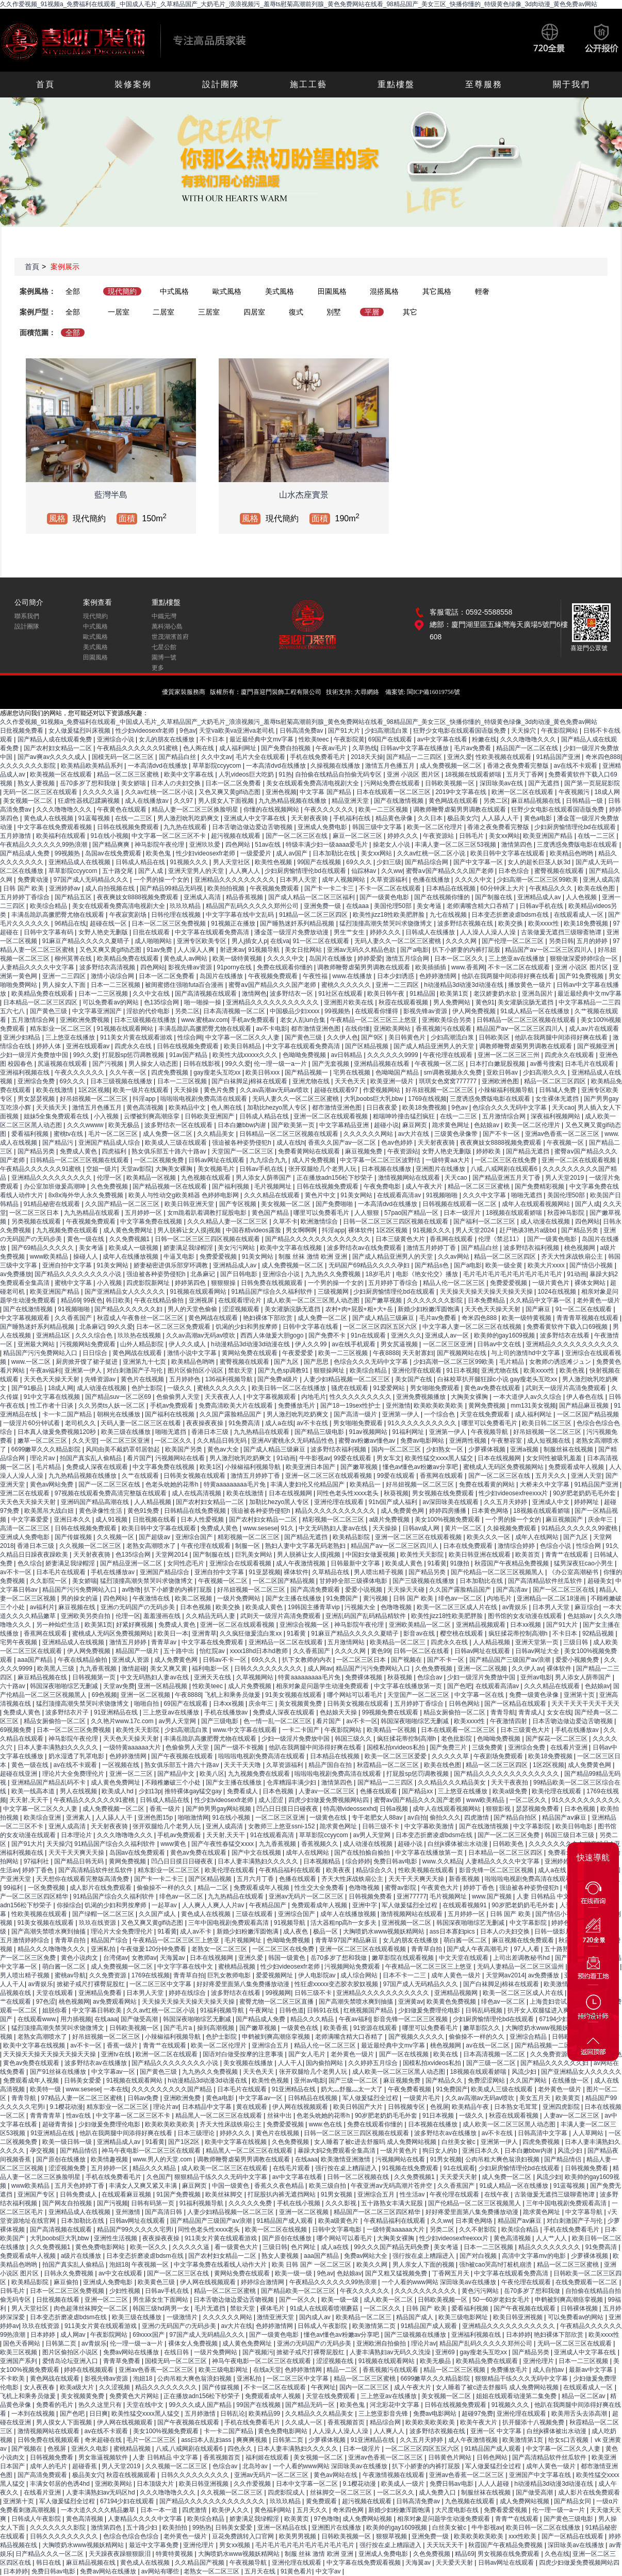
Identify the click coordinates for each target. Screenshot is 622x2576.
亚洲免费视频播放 (421, 1396)
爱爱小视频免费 (577, 1659)
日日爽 (98, 2413)
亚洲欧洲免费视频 (85, 1019)
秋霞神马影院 (566, 1212)
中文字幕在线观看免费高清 (213, 932)
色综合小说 (556, 1545)
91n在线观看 (369, 1335)
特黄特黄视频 (175, 2553)
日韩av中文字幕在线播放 (415, 748)
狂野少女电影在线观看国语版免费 (460, 730)
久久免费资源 (108, 1975)
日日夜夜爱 (382, 1107)
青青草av (164, 1642)
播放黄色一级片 (530, 984)
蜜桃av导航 (70, 1975)
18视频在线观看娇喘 (474, 774)
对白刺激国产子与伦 (135, 1370)
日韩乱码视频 (484, 2010)
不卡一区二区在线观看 (390, 888)
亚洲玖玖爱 (205, 844)
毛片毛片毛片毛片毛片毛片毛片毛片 (513, 1274)
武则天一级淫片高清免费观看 (567, 1388)
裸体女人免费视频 (193, 2343)
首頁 (45, 84)
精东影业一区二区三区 (61, 1028)
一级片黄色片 (551, 1282)
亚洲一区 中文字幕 (496, 2431)
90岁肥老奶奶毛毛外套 (585, 1493)
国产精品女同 (573, 2501)
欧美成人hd (118, 1791)
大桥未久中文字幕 (545, 1484)
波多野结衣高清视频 (108, 967)
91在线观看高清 (273, 1835)
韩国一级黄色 (287, 1957)
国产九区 (287, 1361)
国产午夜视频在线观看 (183, 1756)
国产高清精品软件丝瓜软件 (546, 1580)
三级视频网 (334, 1291)
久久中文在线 (152, 993)
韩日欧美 (118, 1300)
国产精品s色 (432, 1265)
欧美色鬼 (159, 853)
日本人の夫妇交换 (176, 783)
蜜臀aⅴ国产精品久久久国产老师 (450, 870)
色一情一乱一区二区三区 (278, 1721)
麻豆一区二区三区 (358, 835)
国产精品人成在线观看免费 (55, 739)
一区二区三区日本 (34, 1212)
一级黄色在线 (328, 1817)
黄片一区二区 (464, 1528)
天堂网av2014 (505, 1975)
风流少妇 (525, 2071)
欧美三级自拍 (328, 2185)
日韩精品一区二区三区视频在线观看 (527, 1019)
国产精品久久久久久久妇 (129, 1309)
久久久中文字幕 (485, 1195)
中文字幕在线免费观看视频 (55, 827)
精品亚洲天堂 (351, 800)
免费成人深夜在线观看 (97, 1467)
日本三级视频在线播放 (145, 1019)
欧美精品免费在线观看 (128, 958)
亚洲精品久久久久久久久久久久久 (273, 1002)
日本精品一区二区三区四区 (41, 1002)
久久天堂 (84, 1440)
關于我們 (571, 84)
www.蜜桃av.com (204, 1019)
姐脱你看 (55, 2010)
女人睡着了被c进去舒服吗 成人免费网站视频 (376, 2141)
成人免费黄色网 (403, 1510)
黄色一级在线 (86, 1239)
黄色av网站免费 (52, 1484)
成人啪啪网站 (154, 941)
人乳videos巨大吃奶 (247, 774)
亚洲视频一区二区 (407, 1922)
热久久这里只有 (100, 2404)
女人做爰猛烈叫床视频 (80, 730)
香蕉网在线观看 (452, 1239)
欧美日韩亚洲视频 (518, 2317)
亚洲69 (445, 2352)
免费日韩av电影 (396, 1861)
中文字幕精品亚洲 (344, 1125)
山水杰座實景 (304, 494)
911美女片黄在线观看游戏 (137, 1037)
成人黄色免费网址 (128, 1230)
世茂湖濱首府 (170, 636)
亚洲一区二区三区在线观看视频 (329, 1475)
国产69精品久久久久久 (43, 1247)
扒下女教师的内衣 (307, 1659)
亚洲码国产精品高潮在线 (95, 1502)
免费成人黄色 (79, 1151)
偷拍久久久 (445, 1817)
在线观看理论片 (240, 1300)
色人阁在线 (199, 748)
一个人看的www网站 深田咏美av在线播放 (440, 2282)
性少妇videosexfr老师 (146, 730)
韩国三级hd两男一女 (162, 2308)
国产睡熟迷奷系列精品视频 (298, 923)
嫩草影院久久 (482, 2028)
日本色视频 (196, 1607)
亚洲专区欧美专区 (202, 941)
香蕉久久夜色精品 (279, 2185)
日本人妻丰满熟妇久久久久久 (59, 1747)
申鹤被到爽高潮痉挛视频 (277, 2036)
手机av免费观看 (253, 1019)
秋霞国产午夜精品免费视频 (512, 1563)
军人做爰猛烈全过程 (410, 1905)
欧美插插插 (431, 967)
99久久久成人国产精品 (201, 2404)
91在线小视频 (109, 835)
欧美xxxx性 (544, 923)
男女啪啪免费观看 (435, 1388)
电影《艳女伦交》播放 (428, 1274)
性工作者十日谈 (52, 1405)
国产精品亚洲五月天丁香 (507, 1177)
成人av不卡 (196, 1931)
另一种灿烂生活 (58, 1624)
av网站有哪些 (161, 2571)
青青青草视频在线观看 (588, 1318)
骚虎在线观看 (350, 1388)
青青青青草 (46, 2115)
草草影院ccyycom (217, 765)
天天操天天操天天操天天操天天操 (487, 1291)
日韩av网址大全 (538, 1651)
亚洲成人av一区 (447, 1335)
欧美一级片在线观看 (141, 1090)
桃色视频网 (580, 1247)
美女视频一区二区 (28, 800)
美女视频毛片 (217, 1169)
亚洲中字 (365, 1905)
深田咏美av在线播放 (576, 2545)
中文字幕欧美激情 (429, 1826)
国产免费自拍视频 (286, 748)
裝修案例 (133, 84)
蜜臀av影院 (401, 1887)
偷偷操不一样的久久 (165, 1887)
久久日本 (431, 818)
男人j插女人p (249, 941)
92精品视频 (599, 1633)
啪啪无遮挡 (527, 1195)
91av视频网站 (369, 1431)
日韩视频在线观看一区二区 (460, 1204)
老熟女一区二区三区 (220, 1949)
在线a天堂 (267, 2369)
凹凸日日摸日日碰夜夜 (288, 1808)
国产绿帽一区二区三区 (104, 1914)
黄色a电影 (539, 818)
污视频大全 (361, 1607)
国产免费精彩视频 (540, 1186)
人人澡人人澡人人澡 (488, 932)
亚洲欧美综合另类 (447, 1019)
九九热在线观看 (185, 827)
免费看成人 (243, 1791)
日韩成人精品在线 (141, 862)
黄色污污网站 (481, 2290)
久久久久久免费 (250, 2203)
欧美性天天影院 (422, 1554)
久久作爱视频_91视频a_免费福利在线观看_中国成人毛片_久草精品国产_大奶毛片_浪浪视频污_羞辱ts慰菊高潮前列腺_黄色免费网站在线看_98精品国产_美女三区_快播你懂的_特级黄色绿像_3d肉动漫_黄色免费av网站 (298, 4)
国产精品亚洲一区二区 (131, 1563)
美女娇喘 (134, 783)
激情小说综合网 (113, 976)
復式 (296, 312)
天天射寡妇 (417, 1353)
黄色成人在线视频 (49, 818)
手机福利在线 (352, 818)
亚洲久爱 (459, 757)
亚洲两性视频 (468, 1440)
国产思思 (317, 1361)
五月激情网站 (347, 1642)
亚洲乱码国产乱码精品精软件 (366, 1616)
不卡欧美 (13, 2378)
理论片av (43, 1458)
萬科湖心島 (167, 626)
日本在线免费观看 (468, 1545)
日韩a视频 (395, 1808)
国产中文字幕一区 (478, 862)
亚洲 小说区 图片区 (414, 774)
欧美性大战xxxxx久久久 (245, 1055)
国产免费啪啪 (335, 1204)
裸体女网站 (591, 1282)
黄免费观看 (322, 2501)
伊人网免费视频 (474, 1011)
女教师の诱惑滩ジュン (561, 1361)
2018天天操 (367, 757)
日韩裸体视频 (580, 2308)
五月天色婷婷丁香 (80, 2185)
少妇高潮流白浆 (387, 730)
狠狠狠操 (224, 1282)
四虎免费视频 (170, 1072)
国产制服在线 (494, 897)
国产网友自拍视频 (67, 2203)
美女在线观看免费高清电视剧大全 (313, 783)
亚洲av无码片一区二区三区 (307, 1896)
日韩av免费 (143, 2098)
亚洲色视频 (281, 792)
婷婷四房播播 (448, 1510)
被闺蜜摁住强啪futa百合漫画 (185, 984)
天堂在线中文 (145, 2404)
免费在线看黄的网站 (487, 1484)
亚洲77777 (411, 1896)
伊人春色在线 (585, 1396)
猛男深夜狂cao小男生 (584, 1563)
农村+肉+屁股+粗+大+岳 (360, 1309)
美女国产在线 (414, 1379)
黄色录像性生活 (101, 1510)
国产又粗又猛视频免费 (397, 2273)
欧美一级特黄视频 (238, 958)
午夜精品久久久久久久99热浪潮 (44, 844)
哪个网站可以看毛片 (355, 1694)
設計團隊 (220, 84)
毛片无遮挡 (210, 2308)
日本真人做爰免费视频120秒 (57, 1431)
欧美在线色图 (597, 888)
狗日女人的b (440, 2150)
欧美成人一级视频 (134, 1247)
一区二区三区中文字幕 (161, 1984)
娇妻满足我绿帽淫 (189, 1247)
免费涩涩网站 (487, 2080)
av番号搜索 (546, 1063)
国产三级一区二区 (491, 2063)
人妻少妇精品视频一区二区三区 (347, 1379)
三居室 (209, 312)
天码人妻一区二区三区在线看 (142, 1423)
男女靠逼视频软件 (103, 2457)
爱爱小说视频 (364, 1589)
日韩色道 (291, 2010)
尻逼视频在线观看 (63, 1063)
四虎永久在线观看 (570, 1055)
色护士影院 (148, 1388)
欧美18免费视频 (587, 923)
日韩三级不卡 (381, 1826)
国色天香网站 (22, 2343)
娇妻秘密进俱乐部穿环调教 (171, 1265)
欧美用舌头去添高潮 (580, 2413)
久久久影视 (341, 2203)
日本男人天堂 (299, 879)
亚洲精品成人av (540, 897)
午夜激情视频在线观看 (394, 2475)
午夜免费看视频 (410, 2089)
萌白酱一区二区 (466, 1940)
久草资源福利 (389, 879)
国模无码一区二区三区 (123, 757)
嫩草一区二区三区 (43, 1440)
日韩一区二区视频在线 (358, 2177)
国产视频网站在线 (462, 1353)
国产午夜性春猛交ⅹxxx (223, 1843)
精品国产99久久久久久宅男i (136, 2229)
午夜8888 (386, 1353)
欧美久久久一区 (489, 1537)
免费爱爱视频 (219, 1256)
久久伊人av (527, 1668)
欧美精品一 (366, 1484)
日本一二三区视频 (116, 984)
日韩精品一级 (585, 800)
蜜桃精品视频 (237, 1966)
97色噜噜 (326, 2518)
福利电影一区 (211, 1668)
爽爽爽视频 (252, 2439)
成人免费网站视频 (525, 2501)
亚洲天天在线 (213, 1677)
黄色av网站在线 (336, 2475)
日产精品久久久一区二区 (50, 2553)
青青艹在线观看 (567, 1554)
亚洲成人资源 (131, 1659)
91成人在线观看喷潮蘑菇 (325, 2308)
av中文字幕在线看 (443, 739)
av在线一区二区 (488, 2045)
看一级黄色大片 (237, 2247)
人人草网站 (588, 2133)
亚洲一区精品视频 (163, 1686)
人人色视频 (582, 897)
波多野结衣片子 (67, 1712)
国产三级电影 (220, 1721)
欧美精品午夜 (471, 2106)
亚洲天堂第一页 (537, 1642)
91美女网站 (357, 1195)
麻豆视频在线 (77, 1607)
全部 (73, 291)
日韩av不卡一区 (225, 1659)
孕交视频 (43, 2150)
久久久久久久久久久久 (426, 2290)
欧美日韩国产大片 (358, 2106)
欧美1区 (211, 1467)
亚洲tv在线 (117, 2054)
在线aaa (358, 906)
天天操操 (187, 1090)
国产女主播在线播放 (294, 1598)
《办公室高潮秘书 (574, 1572)
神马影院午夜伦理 (160, 844)
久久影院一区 (49, 1580)
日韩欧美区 (495, 1037)
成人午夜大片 (424, 1186)
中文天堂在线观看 (464, 1957)
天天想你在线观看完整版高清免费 (83, 1879)
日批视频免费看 (22, 730)
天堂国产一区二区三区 (243, 1151)
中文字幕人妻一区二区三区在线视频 (472, 1326)
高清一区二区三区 (25, 1528)
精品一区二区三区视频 (455, 2369)
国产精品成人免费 (25, 853)
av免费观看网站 (115, 2001)
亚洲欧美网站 (392, 1028)
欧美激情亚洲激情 (346, 2159)
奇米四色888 (602, 757)
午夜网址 (262, 2010)
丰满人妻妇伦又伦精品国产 (308, 1484)
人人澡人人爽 (196, 949)
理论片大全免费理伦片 (74, 1773)
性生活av (413, 2194)
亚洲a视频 (525, 1449)
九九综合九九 (269, 1160)
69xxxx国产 (149, 2334)
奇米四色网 (349, 2510)
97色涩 (45, 2001)
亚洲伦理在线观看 (417, 1370)
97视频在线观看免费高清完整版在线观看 (112, 1493)
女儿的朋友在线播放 (167, 739)
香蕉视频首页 (347, 2422)
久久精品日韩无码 (222, 1440)
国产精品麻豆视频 (584, 1405)
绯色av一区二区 (461, 1598)
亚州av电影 (536, 1677)
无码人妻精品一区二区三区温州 (521, 1966)
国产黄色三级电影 (569, 2518)
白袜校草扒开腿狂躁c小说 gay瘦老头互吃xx (498, 1379)
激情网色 (254, 993)
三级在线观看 (255, 1914)
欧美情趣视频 (110, 2159)
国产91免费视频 (582, 976)
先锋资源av (101, 1379)
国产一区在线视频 (404, 2054)
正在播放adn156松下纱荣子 (335, 1177)
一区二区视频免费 (159, 1160)
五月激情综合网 (33, 1019)
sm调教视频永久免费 (453, 1072)
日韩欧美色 (509, 1843)
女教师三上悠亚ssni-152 (282, 1826)
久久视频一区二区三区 (91, 1545)
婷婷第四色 (191, 1282)
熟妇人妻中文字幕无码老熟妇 (306, 1545)
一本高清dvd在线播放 (158, 765)
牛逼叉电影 (179, 1256)
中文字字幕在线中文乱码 (240, 914)
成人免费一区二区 (168, 1133)
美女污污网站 (237, 1247)
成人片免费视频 (314, 1160)
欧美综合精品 (49, 906)
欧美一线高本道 (33, 1791)
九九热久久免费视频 (333, 1274)
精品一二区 (214, 1887)
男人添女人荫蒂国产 (264, 1177)
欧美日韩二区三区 (547, 1423)
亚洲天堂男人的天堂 (196, 870)
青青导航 (502, 1712)
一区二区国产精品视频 (588, 1414)
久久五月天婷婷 (506, 1502)
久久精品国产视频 (200, 2562)
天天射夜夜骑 (310, 818)
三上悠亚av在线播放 (517, 958)
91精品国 (423, 993)
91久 (288, 1528)
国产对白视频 (479, 2255)
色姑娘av (487, 1125)
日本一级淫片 (463, 1212)
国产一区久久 (298, 2299)
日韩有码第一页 (153, 2203)
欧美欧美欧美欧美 (439, 1405)
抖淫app (145, 1098)
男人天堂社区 (232, 862)
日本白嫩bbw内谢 (243, 1125)
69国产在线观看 (391, 739)
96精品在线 (70, 923)
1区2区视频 (94, 1090)
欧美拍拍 (175, 2527)
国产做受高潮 (140, 2019)
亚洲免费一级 (323, 906)
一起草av (165, 1905)
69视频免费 (17, 1729)
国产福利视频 (231, 1186)
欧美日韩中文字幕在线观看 (508, 853)
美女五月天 (535, 2098)
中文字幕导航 (584, 2212)
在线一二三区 (134, 818)
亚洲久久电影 (90, 2448)
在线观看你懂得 (377, 1011)
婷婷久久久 (403, 835)
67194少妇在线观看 (128, 2501)
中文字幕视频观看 (25, 1318)
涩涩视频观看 (241, 1309)
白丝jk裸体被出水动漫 (458, 1843)
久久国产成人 (158, 1914)
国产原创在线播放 (61, 2159)
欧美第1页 (455, 993)
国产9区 (373, 1037)
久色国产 (158, 2177)
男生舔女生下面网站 (161, 2299)
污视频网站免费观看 (88, 1344)
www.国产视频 (492, 1896)
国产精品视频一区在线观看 (170, 1186)
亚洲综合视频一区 (305, 1624)
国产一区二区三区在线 (297, 835)
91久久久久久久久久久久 (423, 1423)
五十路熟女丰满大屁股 (392, 2203)
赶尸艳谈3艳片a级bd (528, 1230)
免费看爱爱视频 (506, 2510)
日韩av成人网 (421, 1528)
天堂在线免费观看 (485, 1414)
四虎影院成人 (287, 2492)
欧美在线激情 (55, 1090)
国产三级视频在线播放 (424, 1580)
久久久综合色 (94, 1335)
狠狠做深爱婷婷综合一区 (584, 958)
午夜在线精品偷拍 (159, 1300)
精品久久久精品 (312, 2019)
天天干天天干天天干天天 (585, 1703)
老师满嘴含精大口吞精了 (481, 906)
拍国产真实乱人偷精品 (91, 1458)
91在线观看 (459, 2168)
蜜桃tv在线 (69, 1133)
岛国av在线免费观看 (114, 853)
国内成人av (315, 2317)
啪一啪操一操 (203, 1002)
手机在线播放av (113, 1572)
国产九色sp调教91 (284, 1370)
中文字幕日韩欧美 (97, 2010)
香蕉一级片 (166, 1808)
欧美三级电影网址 (463, 2317)
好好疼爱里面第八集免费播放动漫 (244, 1984)
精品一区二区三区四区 (555, 1081)
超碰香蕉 (85, 2466)
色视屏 (439, 2106)
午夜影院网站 (560, 730)
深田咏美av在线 (502, 783)
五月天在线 (260, 2571)
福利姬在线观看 (267, 2457)
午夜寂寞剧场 (128, 914)
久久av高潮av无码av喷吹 (275, 1090)
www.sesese (260, 1528)
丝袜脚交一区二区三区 (341, 2492)
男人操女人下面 (64, 984)
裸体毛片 (273, 2308)
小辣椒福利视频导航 (506, 1090)
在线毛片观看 (292, 2168)
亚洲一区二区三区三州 (509, 1055)
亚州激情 (398, 1405)
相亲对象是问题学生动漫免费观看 (323, 1686)
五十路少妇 (142, 2527)
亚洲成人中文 (551, 1502)
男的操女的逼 (80, 1598)
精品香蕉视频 (245, 897)
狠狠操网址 (330, 1370)
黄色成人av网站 (186, 958)
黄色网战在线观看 (454, 800)
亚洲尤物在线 (311, 1081)
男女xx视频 (235, 2545)
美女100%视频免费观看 (448, 1519)
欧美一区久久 (149, 2247)
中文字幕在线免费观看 (213, 1642)
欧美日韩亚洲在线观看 (480, 1554)
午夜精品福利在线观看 (290, 1870)
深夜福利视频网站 (556, 1116)
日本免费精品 (487, 1300)
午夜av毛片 (332, 748)
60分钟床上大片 (503, 888)
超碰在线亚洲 (19, 1773)
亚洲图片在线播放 (441, 1169)
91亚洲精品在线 (117, 1712)
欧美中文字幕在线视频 (291, 1247)
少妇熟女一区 (445, 1449)
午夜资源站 (439, 835)
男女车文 (389, 1458)
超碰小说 (386, 1125)
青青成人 (530, 1712)
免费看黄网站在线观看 (309, 1151)
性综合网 (189, 1037)
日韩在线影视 (202, 1063)
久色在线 (557, 2553)
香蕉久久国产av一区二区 (343, 1142)
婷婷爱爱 (369, 958)
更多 (158, 667)
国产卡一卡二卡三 (329, 888)
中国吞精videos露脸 (254, 1230)
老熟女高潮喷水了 (151, 1545)
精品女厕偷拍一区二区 (455, 1712)
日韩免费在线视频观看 (272, 1282)
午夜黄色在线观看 (122, 809)
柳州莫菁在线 (74, 958)
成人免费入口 (438, 2492)
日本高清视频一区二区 (235, 1011)
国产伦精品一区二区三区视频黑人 (498, 1572)
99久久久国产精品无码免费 (392, 2247)
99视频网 (278, 1992)
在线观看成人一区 (579, 914)
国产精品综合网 (427, 862)
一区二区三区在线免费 (506, 1160)
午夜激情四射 (509, 1721)
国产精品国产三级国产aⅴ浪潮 (510, 1659)
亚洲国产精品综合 (165, 1572)
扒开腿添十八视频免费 (534, 2422)
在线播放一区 (571, 2080)
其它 (410, 312)
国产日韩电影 (239, 1274)
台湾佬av (115, 1957)
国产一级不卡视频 (239, 1747)
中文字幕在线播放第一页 (409, 1686)
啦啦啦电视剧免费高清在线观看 (204, 1098)
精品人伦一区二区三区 (454, 1282)
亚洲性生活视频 (116, 2238)
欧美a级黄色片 (339, 2220)
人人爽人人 (245, 870)
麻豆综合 (587, 1607)
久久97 (184, 800)
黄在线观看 (252, 2106)
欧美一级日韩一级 (67, 2141)
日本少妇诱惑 (396, 976)
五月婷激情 (16, 835)
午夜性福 (316, 976)
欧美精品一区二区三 (398, 1642)
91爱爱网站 (390, 1388)
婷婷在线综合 (188, 1992)
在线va (279, 941)
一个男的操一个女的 (162, 879)
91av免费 (160, 949)
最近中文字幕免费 (154, 2545)
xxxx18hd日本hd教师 (259, 1651)
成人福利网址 (238, 748)
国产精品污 (58, 1142)
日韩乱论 (232, 2413)
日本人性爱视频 (203, 1519)
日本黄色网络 (490, 1510)
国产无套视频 (331, 1063)
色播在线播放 (432, 879)
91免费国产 (343, 1598)
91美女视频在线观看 (294, 1694)
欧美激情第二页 (374, 2326)
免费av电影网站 (423, 1440)
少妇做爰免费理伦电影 (430, 2010)
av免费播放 (15, 1274)
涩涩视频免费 (67, 2168)
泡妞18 (118, 2264)
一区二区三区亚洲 (448, 1344)
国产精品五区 (74, 897)
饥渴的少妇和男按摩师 (247, 1326)
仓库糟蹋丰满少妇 (292, 1782)
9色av (187, 730)
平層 (372, 312)
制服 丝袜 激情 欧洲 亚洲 (314, 1256)
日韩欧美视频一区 (450, 783)
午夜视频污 (575, 792)
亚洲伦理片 (539, 2361)
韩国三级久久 (354, 1738)
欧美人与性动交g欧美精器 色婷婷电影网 (184, 1195)
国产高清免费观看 (315, 1589)
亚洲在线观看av (88, 1046)
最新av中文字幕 (591, 2369)
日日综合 (96, 1353)
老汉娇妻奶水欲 (495, 993)
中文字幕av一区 (114, 2071)
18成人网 (606, 792)
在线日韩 (177, 2352)
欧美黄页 (568, 2098)
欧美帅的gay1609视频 (505, 1335)
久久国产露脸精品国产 (231, 1414)
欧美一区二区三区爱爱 (396, 1756)
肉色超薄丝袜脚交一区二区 (91, 2308)
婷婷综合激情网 (263, 2282)
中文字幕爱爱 (30, 1519)
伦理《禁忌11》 (501, 1239)
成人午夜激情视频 (301, 1563)
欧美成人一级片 (403, 2483)
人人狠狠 (367, 1212)
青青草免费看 (122, 2361)
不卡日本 (213, 739)
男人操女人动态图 (153, 1063)
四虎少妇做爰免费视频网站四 (329, 1800)
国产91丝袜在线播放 (59, 2071)
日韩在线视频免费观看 (128, 827)
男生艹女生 (350, 932)
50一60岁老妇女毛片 (501, 2299)
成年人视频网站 (344, 879)
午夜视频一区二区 (440, 1063)
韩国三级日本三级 (570, 1835)
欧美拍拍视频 (226, 888)
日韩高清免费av (302, 730)
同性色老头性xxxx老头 (348, 1493)
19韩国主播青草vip (314, 1607)
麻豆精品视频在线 (536, 800)
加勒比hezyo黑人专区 (277, 1107)
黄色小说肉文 (80, 1957)
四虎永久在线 (133, 1046)
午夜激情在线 (152, 1598)
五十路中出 (179, 1651)
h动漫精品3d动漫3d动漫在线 (464, 984)
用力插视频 (75, 2019)
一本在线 (116, 2089)
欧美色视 (573, 1370)
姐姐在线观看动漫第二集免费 (517, 2396)
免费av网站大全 (366, 2255)
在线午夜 (497, 2194)
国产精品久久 (444, 2080)
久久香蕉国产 (74, 1318)
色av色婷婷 (397, 1142)
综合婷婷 (358, 1861)
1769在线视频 (427, 1098)
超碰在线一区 (109, 923)
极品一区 (326, 1931)
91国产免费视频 (179, 2194)
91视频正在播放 (234, 923)
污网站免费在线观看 (392, 783)
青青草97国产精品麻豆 (347, 1940)
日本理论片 (77, 1835)
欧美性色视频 (274, 862)
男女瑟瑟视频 (37, 1098)
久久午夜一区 (128, 1072)
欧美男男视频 (298, 2536)
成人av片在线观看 (594, 1028)
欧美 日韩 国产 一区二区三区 (312, 2264)
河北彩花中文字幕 (395, 2404)
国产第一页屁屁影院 (592, 783)
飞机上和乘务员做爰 (233, 1694)
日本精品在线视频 (451, 888)
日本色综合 (514, 870)
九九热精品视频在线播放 (293, 800)
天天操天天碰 (406, 1589)
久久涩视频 (115, 2387)
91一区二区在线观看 (321, 941)
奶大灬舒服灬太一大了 (352, 2089)
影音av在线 (419, 1633)
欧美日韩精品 (243, 1046)
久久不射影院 (478, 2229)
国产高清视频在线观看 (206, 993)
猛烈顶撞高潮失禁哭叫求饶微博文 (386, 923)
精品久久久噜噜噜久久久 (52, 1949)
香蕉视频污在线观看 (444, 1028)
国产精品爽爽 (111, 844)
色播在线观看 (379, 1791)
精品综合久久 (375, 1870)
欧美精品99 (265, 2413)
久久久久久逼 (102, 792)
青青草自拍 (71, 1940)
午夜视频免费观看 (275, 888)
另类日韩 (561, 941)
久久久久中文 (474, 879)
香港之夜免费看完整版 (518, 765)
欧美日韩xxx (263, 1072)
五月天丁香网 (525, 774)
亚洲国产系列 (19, 2361)
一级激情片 (183, 2317)
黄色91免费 (144, 1510)
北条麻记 (203, 1274)
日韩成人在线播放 (430, 932)
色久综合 (30, 1563)
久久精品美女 (216, 1133)
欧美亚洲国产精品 (548, 835)
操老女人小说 (392, 844)
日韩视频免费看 (371, 1896)
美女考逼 (430, 906)
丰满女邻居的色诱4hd (60, 2483)
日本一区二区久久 (459, 958)
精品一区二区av (584, 2396)
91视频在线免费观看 (411, 2168)
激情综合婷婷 (517, 1545)
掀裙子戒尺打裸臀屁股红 (91, 1984)
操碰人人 (86, 1256)
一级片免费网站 (239, 1598)
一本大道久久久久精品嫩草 (99, 2510)
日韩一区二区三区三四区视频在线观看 (396, 1221)
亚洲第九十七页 (145, 1361)
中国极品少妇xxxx (295, 1011)
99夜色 (93, 1300)
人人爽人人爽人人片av (214, 1905)
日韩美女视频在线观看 (195, 1475)
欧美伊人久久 (231, 2510)
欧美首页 (528, 1554)
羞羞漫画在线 (162, 1616)
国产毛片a (178, 2028)
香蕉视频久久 (320, 1843)
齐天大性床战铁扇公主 (572, 1256)
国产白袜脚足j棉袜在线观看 (250, 1081)
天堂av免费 (119, 1686)
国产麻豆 (539, 1309)
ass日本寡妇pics (453, 1931)
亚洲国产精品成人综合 (110, 1142)
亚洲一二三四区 (64, 976)
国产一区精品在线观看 (516, 1703)
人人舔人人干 (501, 818)
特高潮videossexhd (350, 1808)
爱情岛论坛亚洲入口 (71, 2361)
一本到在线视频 (33, 2413)
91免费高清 (245, 1423)
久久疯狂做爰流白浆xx (251, 1633)
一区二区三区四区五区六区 (381, 1326)
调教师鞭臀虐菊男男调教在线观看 (460, 809)
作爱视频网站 (382, 1090)
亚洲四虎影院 (562, 2106)
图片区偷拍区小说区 (196, 1370)
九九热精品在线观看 (92, 1212)
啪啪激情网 (193, 1817)
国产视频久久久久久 (417, 2036)
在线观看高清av (399, 1195)
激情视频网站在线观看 (409, 1177)
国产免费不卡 (327, 1335)
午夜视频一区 (566, 1142)
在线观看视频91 (465, 1905)
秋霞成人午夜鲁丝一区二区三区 (141, 1318)
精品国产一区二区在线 (528, 748)
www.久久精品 (442, 1861)
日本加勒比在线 (335, 853)
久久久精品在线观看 (272, 1195)
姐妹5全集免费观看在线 (57, 1116)
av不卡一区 (16, 1572)
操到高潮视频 (216, 2028)
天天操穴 (524, 730)
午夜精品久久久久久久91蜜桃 (138, 748)
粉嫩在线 (484, 739)
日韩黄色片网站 (450, 2457)
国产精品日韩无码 (79, 1861)
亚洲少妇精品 (22, 1037)
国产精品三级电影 (320, 1431)
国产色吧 (459, 1686)
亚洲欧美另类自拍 (86, 1616)
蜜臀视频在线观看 (559, 870)
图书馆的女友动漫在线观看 (526, 1616)
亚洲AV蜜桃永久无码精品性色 (293, 1440)
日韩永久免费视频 (69, 2273)
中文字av (329, 2571)
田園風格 (332, 291)
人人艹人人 (552, 2238)
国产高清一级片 (356, 1414)
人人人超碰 (494, 2483)
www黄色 (174, 1843)
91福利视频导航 (223, 2010)
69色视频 (104, 1694)
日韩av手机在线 (542, 906)
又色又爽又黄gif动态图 (231, 792)
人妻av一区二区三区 (327, 1791)
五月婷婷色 (185, 1379)
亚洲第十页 (580, 1694)
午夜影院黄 (349, 739)
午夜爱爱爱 (298, 1353)
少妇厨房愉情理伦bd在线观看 (575, 827)
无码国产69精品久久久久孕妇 (370, 1265)
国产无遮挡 (544, 783)
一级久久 (180, 1388)
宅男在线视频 (352, 1072)
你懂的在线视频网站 (272, 809)
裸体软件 (360, 1230)
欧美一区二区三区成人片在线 (458, 1607)
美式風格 (279, 291)
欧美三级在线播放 (126, 1431)
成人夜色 (296, 1931)
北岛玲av (255, 2466)
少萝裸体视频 (487, 1449)
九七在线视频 (449, 914)
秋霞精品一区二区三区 (388, 1765)
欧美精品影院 (352, 1537)
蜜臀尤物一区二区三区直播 (277, 2001)
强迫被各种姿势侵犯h (242, 1142)
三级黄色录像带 (456, 1133)
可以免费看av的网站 (111, 1002)
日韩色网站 (465, 1703)
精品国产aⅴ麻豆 (565, 1817)
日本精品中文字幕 (207, 2106)
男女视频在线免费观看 (444, 1493)
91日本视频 (462, 1370)
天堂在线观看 (55, 1992)
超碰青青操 (58, 2124)
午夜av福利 (45, 1370)
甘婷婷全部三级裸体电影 (354, 1580)
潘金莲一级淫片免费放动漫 (292, 932)
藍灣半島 (110, 494)
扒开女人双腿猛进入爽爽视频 (549, 2010)
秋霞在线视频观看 (131, 2475)
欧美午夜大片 (479, 2422)
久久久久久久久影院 (28, 765)
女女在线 (559, 1712)
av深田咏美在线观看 (451, 1502)
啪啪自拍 (147, 1703)
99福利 (13, 1887)
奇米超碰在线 (104, 2439)
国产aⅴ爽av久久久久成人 (53, 757)
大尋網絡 (366, 692)
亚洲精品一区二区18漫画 (552, 1598)
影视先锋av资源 (191, 967)
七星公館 (164, 647)
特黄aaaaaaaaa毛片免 (235, 1484)
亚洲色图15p (156, 1817)
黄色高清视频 (145, 1107)
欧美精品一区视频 (151, 1177)
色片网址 (304, 2247)
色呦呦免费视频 (305, 1055)
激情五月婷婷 (128, 1642)
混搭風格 (384, 291)
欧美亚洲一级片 (392, 1081)
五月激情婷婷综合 (25, 1940)
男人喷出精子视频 (379, 1572)
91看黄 (437, 1563)
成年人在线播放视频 (131, 1256)
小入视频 (107, 1116)
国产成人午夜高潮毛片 (478, 1949)
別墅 (333, 312)
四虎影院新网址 (148, 1282)
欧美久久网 (372, 2264)
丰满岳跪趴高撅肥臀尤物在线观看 (58, 914)
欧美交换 (511, 923)
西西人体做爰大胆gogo (272, 1335)
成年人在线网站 (537, 1537)
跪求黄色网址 (451, 1125)
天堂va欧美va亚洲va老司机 (237, 730)
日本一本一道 (159, 2510)
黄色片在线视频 (143, 1379)
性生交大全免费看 (320, 1887)
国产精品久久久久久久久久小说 (79, 1274)
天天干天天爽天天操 (77, 1852)
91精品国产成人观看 (286, 2220)
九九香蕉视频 (98, 1668)
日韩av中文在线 (499, 1344)
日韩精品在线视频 (313, 2098)
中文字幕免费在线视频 (152, 1221)
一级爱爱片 (256, 853)
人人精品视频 (153, 1502)
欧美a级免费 (511, 1791)
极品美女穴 (462, 818)
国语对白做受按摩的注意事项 (244, 2054)
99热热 (201, 2527)
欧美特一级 (46, 2089)
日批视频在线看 (155, 1519)
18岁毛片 (379, 1274)
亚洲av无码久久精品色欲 (362, 949)
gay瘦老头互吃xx (217, 1072)
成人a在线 (279, 1423)
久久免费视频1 (130, 1239)
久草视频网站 (255, 1677)
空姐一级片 (101, 1169)
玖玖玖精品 (186, 906)
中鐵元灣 (164, 616)
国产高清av (512, 1589)
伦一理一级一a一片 (281, 1063)
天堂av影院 (136, 1169)
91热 (285, 774)
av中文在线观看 (121, 2273)
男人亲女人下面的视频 (424, 2264)
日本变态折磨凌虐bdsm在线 (510, 914)
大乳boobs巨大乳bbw (374, 1098)
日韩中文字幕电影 (337, 2229)
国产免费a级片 (278, 1379)
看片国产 (139, 1458)
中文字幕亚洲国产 (97, 1011)
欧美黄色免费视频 (452, 2001)
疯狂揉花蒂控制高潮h (518, 1633)
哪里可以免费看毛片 (322, 1212)
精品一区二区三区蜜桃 (128, 774)
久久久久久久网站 (369, 1133)
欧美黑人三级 (56, 1668)
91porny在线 (235, 967)
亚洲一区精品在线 (282, 2527)
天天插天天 (52, 1107)
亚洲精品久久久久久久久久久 (235, 879)
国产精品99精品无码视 (172, 888)
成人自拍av (549, 2369)
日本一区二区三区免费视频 (169, 923)
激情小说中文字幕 (192, 1353)
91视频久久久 (189, 862)
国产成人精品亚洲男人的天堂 (435, 1046)
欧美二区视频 (194, 1598)
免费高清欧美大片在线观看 (236, 1405)
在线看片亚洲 (569, 1747)
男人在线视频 (79, 1791)
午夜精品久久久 (551, 888)
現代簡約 (122, 291)
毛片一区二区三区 (113, 1133)
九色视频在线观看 (206, 1177)
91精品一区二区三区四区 (314, 914)
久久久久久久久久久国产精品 (173, 2089)
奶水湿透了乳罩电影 (77, 1756)
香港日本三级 (210, 1431)
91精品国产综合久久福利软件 (273, 1291)
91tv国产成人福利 (394, 1502)
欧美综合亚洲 (43, 1817)
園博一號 (164, 657)
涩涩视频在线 (335, 2361)
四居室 (254, 312)
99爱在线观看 (353, 1458)
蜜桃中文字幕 (74, 1282)
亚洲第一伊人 (83, 1370)
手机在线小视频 (299, 2203)
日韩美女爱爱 (83, 2080)
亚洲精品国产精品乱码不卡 (49, 1782)
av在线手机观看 (354, 1344)
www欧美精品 (50, 1256)
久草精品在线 (331, 1572)
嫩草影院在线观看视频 (403, 1957)
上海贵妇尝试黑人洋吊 (561, 2001)
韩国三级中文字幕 (377, 827)
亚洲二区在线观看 (25, 1493)
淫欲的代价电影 (148, 1011)
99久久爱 (86, 1055)
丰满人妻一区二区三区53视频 (456, 844)
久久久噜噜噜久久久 (529, 739)
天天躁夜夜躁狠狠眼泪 (120, 2553)
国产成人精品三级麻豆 (384, 1318)
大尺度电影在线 (457, 2510)
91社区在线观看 (341, 993)
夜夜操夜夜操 (205, 1423)
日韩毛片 (472, 835)
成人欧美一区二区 (389, 2299)
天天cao (563, 1107)
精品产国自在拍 (330, 1765)
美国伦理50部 (394, 906)
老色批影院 (457, 1738)
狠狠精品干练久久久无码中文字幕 (221, 2177)
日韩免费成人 (79, 2194)
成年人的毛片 (49, 2466)
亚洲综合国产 (194, 1537)
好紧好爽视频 (135, 1624)
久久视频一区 (116, 1537)
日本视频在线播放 (387, 1169)
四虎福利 (115, 1151)
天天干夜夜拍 (510, 1782)
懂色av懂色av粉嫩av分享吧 (421, 1467)
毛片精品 (512, 1361)
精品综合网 (386, 2422)
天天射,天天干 (29, 1800)
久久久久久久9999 (393, 1055)
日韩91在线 (323, 2010)
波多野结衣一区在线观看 (179, 1125)
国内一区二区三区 (396, 1449)
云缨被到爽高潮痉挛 (152, 1116)
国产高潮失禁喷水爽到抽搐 (49, 1931)
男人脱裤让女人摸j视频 (189, 1230)
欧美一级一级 (294, 2273)
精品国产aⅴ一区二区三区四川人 (549, 949)
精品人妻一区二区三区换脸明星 (196, 809)
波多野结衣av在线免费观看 (365, 1247)
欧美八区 (212, 1773)
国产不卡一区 (502, 1133)
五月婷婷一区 (144, 1212)
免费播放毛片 (297, 1405)
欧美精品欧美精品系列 (92, 765)
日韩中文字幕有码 (49, 932)
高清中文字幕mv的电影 (534, 2255)
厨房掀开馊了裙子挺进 (87, 1361)
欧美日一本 (172, 1633)
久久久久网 (462, 941)
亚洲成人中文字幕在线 (255, 818)
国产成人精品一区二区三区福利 (312, 897)
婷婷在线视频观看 (89, 2369)
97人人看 (527, 1949)
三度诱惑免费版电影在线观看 (578, 844)
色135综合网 (162, 1002)
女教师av (144, 1957)
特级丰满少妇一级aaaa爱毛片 (327, 844)
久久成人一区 (304, 2422)
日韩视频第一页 (94, 1677)
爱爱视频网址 (275, 1975)
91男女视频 (446, 2159)
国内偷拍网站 (325, 2063)
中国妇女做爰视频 (371, 1554)
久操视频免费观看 (512, 1528)
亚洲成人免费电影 (323, 827)
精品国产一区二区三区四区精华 (378, 2212)
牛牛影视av (315, 1458)
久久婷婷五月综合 (373, 2063)
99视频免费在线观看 (391, 1712)
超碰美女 (599, 1580)
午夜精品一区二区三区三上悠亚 (374, 1019)
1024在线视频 (557, 1291)
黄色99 (380, 1651)
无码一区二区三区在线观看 (41, 792)
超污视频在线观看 (236, 835)
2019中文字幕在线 (461, 792)
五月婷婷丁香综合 (25, 897)
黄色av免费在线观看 (493, 1388)
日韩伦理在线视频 (176, 914)
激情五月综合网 (408, 958)
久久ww (391, 870)
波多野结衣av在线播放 (96, 2063)
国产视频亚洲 (596, 1046)
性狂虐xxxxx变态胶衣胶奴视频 (337, 1984)
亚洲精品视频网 (456, 1992)
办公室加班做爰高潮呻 (55, 1186)
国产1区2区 (185, 2141)
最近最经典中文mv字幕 (262, 739)
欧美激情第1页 (523, 2439)
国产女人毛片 (307, 2054)
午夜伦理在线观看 (448, 1055)
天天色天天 (351, 1081)
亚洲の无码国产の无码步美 (138, 1607)
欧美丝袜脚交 (224, 2194)
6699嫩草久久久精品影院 (47, 1449)
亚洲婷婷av (65, 888)
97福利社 (37, 1861)
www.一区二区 (32, 1361)
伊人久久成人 (188, 1344)
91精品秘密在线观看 (53, 1204)
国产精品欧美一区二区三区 (299, 2290)
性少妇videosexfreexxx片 (514, 1493)
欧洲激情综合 (320, 1221)
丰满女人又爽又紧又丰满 (143, 2185)
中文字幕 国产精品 (326, 792)
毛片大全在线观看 (261, 757)
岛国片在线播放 (331, 958)
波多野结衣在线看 (565, 1335)
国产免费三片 (449, 1747)
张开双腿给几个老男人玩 (323, 1169)
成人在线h (290, 1142)
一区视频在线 (121, 1765)
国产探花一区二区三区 (557, 1738)
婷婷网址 (587, 1502)
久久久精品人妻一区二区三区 (228, 1221)
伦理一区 (110, 1177)
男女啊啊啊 (302, 1230)
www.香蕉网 (468, 967)
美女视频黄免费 (301, 1703)
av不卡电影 (272, 1028)
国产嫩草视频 (384, 1300)
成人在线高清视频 (197, 1493)
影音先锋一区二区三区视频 (497, 1870)
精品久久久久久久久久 (550, 2247)
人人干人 (12, 1984)
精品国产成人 (415, 2317)
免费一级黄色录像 (534, 1694)
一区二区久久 (174, 1440)
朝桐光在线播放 (119, 1414)
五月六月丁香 (256, 1879)
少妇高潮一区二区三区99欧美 (538, 879)
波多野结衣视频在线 (466, 923)
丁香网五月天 (451, 2273)
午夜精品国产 (268, 1905)
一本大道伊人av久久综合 (528, 1396)
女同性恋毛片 (186, 1563)
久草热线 (364, 748)
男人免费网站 (452, 1002)
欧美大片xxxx (547, 1265)
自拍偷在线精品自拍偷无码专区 (339, 774)
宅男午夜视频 (19, 1642)
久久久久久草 (451, 1756)
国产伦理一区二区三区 (513, 941)
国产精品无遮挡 (528, 1151)
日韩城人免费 (558, 1090)
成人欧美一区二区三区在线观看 (225, 2168)
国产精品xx (418, 1791)
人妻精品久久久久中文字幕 (38, 967)
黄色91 (485, 1002)
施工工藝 (308, 84)
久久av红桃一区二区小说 (160, 792)
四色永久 (240, 2448)
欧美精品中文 (188, 1107)
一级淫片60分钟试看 (32, 1423)
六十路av (13, 1686)
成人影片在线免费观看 (101, 1887)
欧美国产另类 (184, 1449)
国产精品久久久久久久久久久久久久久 (318, 1239)
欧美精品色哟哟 (572, 853)
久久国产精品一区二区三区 (123, 1204)
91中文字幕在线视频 (53, 1396)
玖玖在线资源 (98, 1922)
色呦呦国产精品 (397, 1072)
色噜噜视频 (397, 1607)
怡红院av (213, 1651)
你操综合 (69, 1905)
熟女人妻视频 (37, 783)
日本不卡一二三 (405, 1975)
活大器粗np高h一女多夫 (344, 1922)
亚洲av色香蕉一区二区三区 (563, 1133)
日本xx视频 (526, 1624)
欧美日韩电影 (574, 1826)
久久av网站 (454, 1256)
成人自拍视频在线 (110, 888)
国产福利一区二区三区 (485, 1221)
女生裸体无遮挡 (557, 1098)
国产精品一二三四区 (415, 757)
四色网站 (238, 844)
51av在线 (268, 844)
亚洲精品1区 (54, 1335)
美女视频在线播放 (248, 2063)
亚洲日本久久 (73, 1519)
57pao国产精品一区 (412, 1212)
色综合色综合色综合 (131, 2536)
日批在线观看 (152, 932)
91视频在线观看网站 (126, 1028)
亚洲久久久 (406, 1335)
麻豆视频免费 (364, 1151)
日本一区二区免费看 (234, 783)
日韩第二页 (61, 2343)
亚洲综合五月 (271, 2045)
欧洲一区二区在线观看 (523, 792)
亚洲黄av (410, 2001)
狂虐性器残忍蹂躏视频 (89, 800)
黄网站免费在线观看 (250, 1353)
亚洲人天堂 (586, 1475)
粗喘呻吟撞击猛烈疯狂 (404, 1116)
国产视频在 (407, 1659)
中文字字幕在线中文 (186, 1966)
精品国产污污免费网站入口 (41, 1353)
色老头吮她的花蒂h (172, 1484)
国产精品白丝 (178, 757)
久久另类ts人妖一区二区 (112, 1405)
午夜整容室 (507, 1440)
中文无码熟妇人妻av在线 (334, 1528)
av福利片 (42, 1607)
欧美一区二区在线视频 (276, 2229)
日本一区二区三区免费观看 (174, 1326)
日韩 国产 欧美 (24, 888)
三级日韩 (576, 1642)
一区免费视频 (47, 1887)
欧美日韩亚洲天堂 (190, 1204)
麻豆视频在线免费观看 (523, 1940)
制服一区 (248, 1545)
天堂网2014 (172, 1554)
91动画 (576, 1274)
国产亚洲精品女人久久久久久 (126, 1291)
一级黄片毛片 (422, 2098)
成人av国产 (292, 853)
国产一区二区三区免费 (509, 1835)
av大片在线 (414, 1133)
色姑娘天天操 (339, 1712)
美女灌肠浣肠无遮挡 (526, 1002)
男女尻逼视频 (400, 1344)
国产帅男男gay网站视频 (219, 1808)
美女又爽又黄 (169, 1668)
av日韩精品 (347, 1055)
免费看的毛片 (55, 2404)
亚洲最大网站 (37, 1344)
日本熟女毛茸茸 (516, 2106)
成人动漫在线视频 (545, 1221)
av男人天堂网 (178, 1721)
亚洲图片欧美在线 (349, 1002)
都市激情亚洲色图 (316, 1028)
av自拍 (417, 1817)
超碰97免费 (477, 2413)
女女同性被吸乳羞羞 (554, 1458)
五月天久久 (551, 1475)
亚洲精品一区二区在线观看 (286, 1642)
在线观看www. (37, 2019)
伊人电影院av (317, 1975)
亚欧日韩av (502, 1072)
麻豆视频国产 (565, 1519)
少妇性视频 (125, 2290)
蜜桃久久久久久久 (346, 984)
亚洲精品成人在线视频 (80, 862)
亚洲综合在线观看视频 (241, 1563)
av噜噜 (131, 1589)
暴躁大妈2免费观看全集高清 (337, 2150)
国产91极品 (28, 1388)
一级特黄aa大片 (448, 1160)
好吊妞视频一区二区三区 (440, 1090)
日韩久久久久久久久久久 (269, 1668)
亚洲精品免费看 (100, 1992)
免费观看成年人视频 (576, 1467)
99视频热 (68, 853)
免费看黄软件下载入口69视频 (568, 1326)
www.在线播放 (353, 976)
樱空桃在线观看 (462, 1633)
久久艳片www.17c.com (123, 1721)
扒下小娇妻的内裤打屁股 (467, 949)
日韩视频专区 (407, 2106)
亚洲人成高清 (601, 879)
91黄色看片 (296, 2571)
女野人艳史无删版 (103, 932)
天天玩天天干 (446, 2545)
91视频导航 (265, 949)
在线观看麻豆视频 (127, 2194)
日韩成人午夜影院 (323, 2326)
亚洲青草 (204, 1633)
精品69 (70, 1300)
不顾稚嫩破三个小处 (173, 1782)
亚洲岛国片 (538, 993)
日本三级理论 (196, 2133)
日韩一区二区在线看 (422, 1651)
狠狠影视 (499, 1808)
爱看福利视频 (30, 1133)
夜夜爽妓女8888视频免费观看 (139, 897)
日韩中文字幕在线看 (311, 1326)
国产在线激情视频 (399, 800)
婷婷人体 (49, 1046)
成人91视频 (112, 1519)
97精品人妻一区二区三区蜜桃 (82, 2098)
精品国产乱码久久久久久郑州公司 (253, 906)
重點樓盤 (396, 84)
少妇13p (150, 1791)
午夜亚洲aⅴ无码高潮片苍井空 (392, 2185)
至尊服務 (483, 84)
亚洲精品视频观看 (481, 1624)
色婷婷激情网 (438, 976)
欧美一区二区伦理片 (435, 827)
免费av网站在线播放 (132, 2352)
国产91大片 (345, 730)
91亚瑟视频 (264, 1572)
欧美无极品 (124, 1125)
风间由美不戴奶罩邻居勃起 (123, 1449)
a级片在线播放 (82, 2255)
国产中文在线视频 (257, 1852)
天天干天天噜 (243, 1765)
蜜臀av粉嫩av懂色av (367, 1440)
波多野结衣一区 (292, 993)
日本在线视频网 (500, 1458)
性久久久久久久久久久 (361, 1396)
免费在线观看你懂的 (285, 967)
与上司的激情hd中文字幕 (526, 1353)
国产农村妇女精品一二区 (58, 748)
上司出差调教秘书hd (522, 1957)
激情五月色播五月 (390, 765)
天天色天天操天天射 (493, 1309)
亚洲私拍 (104, 1949)
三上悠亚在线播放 (70, 1037)
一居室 (118, 312)
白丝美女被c (459, 2141)
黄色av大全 (223, 1449)
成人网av (320, 1668)
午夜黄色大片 (440, 1887)
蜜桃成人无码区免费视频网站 (504, 1467)
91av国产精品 (189, 1055)
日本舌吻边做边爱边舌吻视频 (253, 827)
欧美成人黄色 (404, 1563)
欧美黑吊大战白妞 (49, 1510)
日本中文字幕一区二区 (307, 2483)
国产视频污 (257, 2352)
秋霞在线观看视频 (404, 1002)
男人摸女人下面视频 (226, 800)
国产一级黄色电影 (385, 897)
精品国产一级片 (138, 1651)
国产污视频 (108, 1063)
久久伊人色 (342, 1037)
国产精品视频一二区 (543, 2045)
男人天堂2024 (475, 1230)
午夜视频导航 (490, 1431)
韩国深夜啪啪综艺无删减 (65, 1686)
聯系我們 (26, 616)
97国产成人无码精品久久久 (92, 879)
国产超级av (155, 1537)
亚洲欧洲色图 (501, 1081)
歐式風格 (226, 291)
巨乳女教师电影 (229, 1975)
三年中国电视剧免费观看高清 (229, 1922)
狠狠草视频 (392, 2536)
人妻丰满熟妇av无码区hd (101, 2492)
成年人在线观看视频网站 (536, 1204)
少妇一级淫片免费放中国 (35, 1055)
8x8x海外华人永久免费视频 (86, 1195)
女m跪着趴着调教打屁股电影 (207, 1212)
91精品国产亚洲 (559, 757)
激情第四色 (517, 844)
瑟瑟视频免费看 (538, 1808)
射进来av (232, 949)
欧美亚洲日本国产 (311, 1467)
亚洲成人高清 (203, 897)
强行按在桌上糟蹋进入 (347, 2168)
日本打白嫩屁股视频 (498, 1063)
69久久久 (359, 862)
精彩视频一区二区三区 (334, 1519)
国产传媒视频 (74, 1537)
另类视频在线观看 (36, 1221)
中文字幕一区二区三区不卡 (169, 835)
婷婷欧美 (489, 1151)
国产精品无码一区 (310, 2404)
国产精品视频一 (307, 1072)
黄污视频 (376, 1598)
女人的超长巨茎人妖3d (540, 862)
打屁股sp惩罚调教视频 (134, 1055)
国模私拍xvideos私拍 (397, 1747)
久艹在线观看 (141, 1475)
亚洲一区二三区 (131, 1773)
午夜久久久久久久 (329, 809)
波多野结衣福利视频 (532, 1247)
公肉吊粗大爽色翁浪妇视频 (503, 2159)
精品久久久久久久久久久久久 (336, 1510)
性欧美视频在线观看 (504, 757)
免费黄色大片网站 (134, 2396)
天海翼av (173, 1957)
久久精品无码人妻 (211, 1616)
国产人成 (151, 870)
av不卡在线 (313, 1423)
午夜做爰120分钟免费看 (154, 1949)
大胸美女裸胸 (174, 1169)
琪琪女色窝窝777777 (448, 1081)
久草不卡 (285, 1221)
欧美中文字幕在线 (189, 774)
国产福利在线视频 (170, 1414)
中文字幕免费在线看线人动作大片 (221, 2264)
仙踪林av (364, 870)
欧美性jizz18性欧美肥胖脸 (389, 914)
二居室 (163, 312)
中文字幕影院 (532, 1826)
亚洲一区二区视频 (483, 1668)
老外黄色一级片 (598, 1300)
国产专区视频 (238, 1204)
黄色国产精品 (271, 1212)
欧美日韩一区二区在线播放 (290, 1388)
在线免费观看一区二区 (587, 2282)
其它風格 (436, 291)
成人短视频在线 (549, 1440)
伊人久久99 (312, 1344)
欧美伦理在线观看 (557, 1791)
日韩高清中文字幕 (543, 2133)
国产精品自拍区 (516, 1817)
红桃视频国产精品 (369, 2010)
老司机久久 (81, 1423)
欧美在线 (446, 2054)
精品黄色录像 (394, 818)
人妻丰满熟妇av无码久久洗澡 (391, 2352)
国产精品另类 (37, 1151)
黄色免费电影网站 (100, 2247)
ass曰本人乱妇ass (207, 2439)
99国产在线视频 (320, 862)
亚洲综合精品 (529, 2036)
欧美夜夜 (339, 1870)
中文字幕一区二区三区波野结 (381, 1160)
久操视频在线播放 (336, 765)
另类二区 (495, 800)
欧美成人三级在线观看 (176, 1142)
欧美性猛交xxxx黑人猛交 (439, 1458)
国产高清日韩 (164, 2212)
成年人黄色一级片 (456, 1975)
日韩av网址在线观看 (217, 1160)
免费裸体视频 (364, 1677)
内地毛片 (313, 1396)
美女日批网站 (304, 949)
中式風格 (174, 291)
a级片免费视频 (390, 1519)
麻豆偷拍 (67, 2282)
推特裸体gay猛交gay (194, 1791)
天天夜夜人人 (224, 1396)
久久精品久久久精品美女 (452, 1782)
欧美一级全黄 (504, 1265)
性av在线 (79, 2115)
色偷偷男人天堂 (178, 1396)
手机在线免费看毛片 (318, 757)
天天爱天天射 (459, 2177)
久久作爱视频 (253, 2483)
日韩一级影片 (553, 1931)
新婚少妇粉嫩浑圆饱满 (429, 1309)
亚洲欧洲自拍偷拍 (381, 2343)
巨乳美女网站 (254, 1554)
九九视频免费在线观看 (68, 1230)
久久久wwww (86, 1125)
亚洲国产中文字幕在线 (540, 2475)
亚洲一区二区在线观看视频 (331, 1116)
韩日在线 (49, 2562)
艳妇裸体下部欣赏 (268, 1318)
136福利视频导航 (229, 1379)
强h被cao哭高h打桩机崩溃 (496, 2264)
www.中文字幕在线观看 (246, 1729)
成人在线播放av (147, 800)
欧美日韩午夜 (386, 993)
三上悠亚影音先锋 (384, 2413)
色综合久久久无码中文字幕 (510, 1107)
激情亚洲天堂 (276, 2317)
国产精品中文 (176, 1773)
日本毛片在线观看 (590, 1063)
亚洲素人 (79, 1817)
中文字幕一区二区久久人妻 (243, 1037)
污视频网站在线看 (180, 1458)
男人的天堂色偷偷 (193, 1309)
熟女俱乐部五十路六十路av (170, 1151)
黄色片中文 (321, 1195)
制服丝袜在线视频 (569, 1449)
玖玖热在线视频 (140, 1335)
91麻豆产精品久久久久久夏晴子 (87, 941)
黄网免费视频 (487, 1405)
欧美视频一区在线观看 (61, 774)
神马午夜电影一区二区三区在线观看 (152, 2150)
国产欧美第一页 (293, 1125)
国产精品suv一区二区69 (119, 1396)
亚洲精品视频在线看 (382, 1063)
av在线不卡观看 (576, 765)
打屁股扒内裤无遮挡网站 (282, 2194)
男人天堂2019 (565, 1177)
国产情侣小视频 (591, 1265)
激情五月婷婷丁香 (431, 1247)
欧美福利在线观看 (61, 835)
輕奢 (482, 291)
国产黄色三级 (49, 1011)
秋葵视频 (396, 1493)
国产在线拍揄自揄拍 (362, 1852)
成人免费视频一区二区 (451, 765)
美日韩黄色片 (407, 1037)
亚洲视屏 (202, 1300)
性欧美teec (315, 739)
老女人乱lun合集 (303, 1019)
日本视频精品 (322, 1861)
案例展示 (65, 266)
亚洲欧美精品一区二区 (420, 1624)
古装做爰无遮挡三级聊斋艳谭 (562, 932)
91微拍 (460, 1563)
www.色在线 (326, 2124)
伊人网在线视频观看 (301, 2106)
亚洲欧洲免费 (182, 2098)
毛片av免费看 (473, 748)
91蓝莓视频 (95, 818)
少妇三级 (389, 862)
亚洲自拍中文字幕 (67, 1265)
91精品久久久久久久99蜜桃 (580, 1528)
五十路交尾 (118, 870)
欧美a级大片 (78, 2387)
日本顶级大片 (156, 2483)
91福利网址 (408, 1431)
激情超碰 (134, 1668)
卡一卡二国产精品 (67, 1414)
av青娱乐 (515, 1607)
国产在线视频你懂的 (442, 897)
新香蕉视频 (465, 1879)
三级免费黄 (488, 1747)
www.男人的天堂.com (163, 2159)
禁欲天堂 (241, 1370)
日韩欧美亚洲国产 (210, 1116)
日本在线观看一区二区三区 (394, 792)
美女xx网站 (504, 835)
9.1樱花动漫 (66, 2106)
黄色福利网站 (273, 2510)
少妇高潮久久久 (545, 1072)
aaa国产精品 (36, 1659)
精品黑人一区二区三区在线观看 (219, 2115)
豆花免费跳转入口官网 (243, 2536)
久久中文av (217, 757)
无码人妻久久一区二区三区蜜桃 (398, 941)
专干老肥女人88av (378, 1817)
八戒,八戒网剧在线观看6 (504, 1169)
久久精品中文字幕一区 (541, 1300)
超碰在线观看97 (337, 1090)
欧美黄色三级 (157, 2282)
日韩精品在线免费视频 (195, 1510)
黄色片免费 (220, 1090)
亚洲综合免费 (37, 1081)
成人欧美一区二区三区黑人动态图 (314, 1300)
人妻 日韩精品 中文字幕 (550, 1896)
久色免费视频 (110, 1186)
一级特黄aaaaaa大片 (132, 1747)
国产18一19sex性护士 (351, 1405)
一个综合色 (440, 1414)
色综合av (430, 1677)
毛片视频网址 (273, 1186)
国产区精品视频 (367, 1046)
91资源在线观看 (376, 2028)
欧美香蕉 (336, 2028)
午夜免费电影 (383, 1186)
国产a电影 (414, 949)
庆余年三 (601, 1519)
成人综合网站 (359, 1975)
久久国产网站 (529, 2080)
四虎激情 (477, 1817)
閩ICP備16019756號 (433, 692)
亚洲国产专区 (37, 2194)
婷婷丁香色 (38, 1870)
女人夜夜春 (40, 2387)
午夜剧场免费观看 (499, 1756)
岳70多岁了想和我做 (89, 783)
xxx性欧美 (523, 2536)
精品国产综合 (110, 1940)
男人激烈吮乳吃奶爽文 (189, 818)
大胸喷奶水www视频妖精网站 (384, 1931)
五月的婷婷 (593, 941)
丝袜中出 (280, 2115)
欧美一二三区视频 (384, 809)
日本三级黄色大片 (401, 1239)
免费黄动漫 (34, 879)
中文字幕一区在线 (479, 1694)
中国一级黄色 (231, 2185)
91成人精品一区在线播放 (535, 1011)
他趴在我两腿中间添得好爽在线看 (509, 976)
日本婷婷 (43, 2334)
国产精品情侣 (79, 2150)
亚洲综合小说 (116, 739)
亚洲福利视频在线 (25, 1072)
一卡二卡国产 (301, 1729)
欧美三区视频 (19, 2352)
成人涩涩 (271, 1800)
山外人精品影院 (142, 1344)
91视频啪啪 (443, 1195)
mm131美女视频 (533, 1405)
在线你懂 (357, 1028)
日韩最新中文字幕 (356, 1563)
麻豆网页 (415, 1125)
